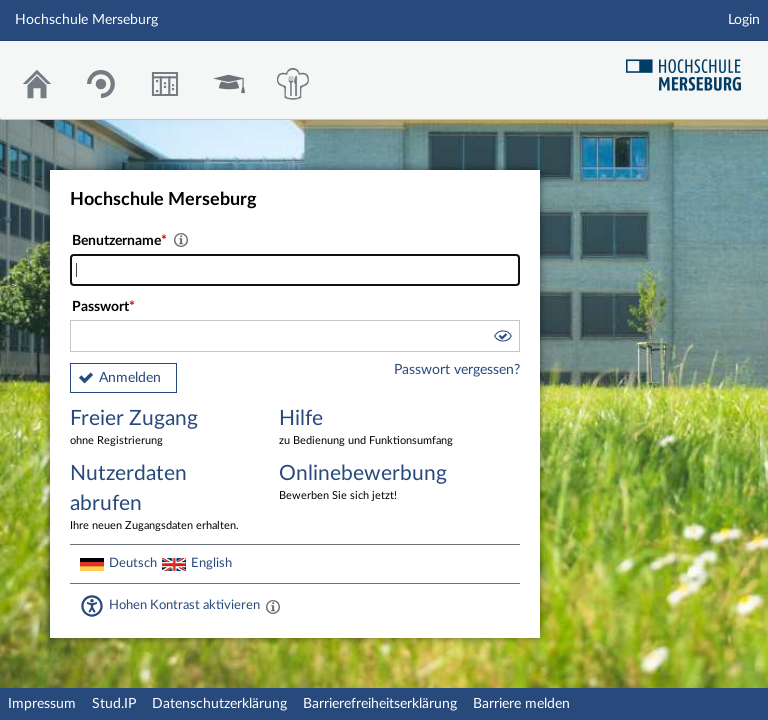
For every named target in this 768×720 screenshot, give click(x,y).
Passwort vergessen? (457, 370)
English (211, 563)
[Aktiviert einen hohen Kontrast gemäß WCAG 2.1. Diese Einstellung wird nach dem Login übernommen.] (273, 606)
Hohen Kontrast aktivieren (184, 605)
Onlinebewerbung (369, 483)
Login (744, 20)
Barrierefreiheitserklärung (380, 704)
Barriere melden (521, 704)
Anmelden (130, 378)
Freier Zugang (160, 428)
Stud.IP (114, 704)
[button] (502, 339)
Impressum (42, 704)
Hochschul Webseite (691, 67)
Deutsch (133, 563)
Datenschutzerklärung (219, 704)
